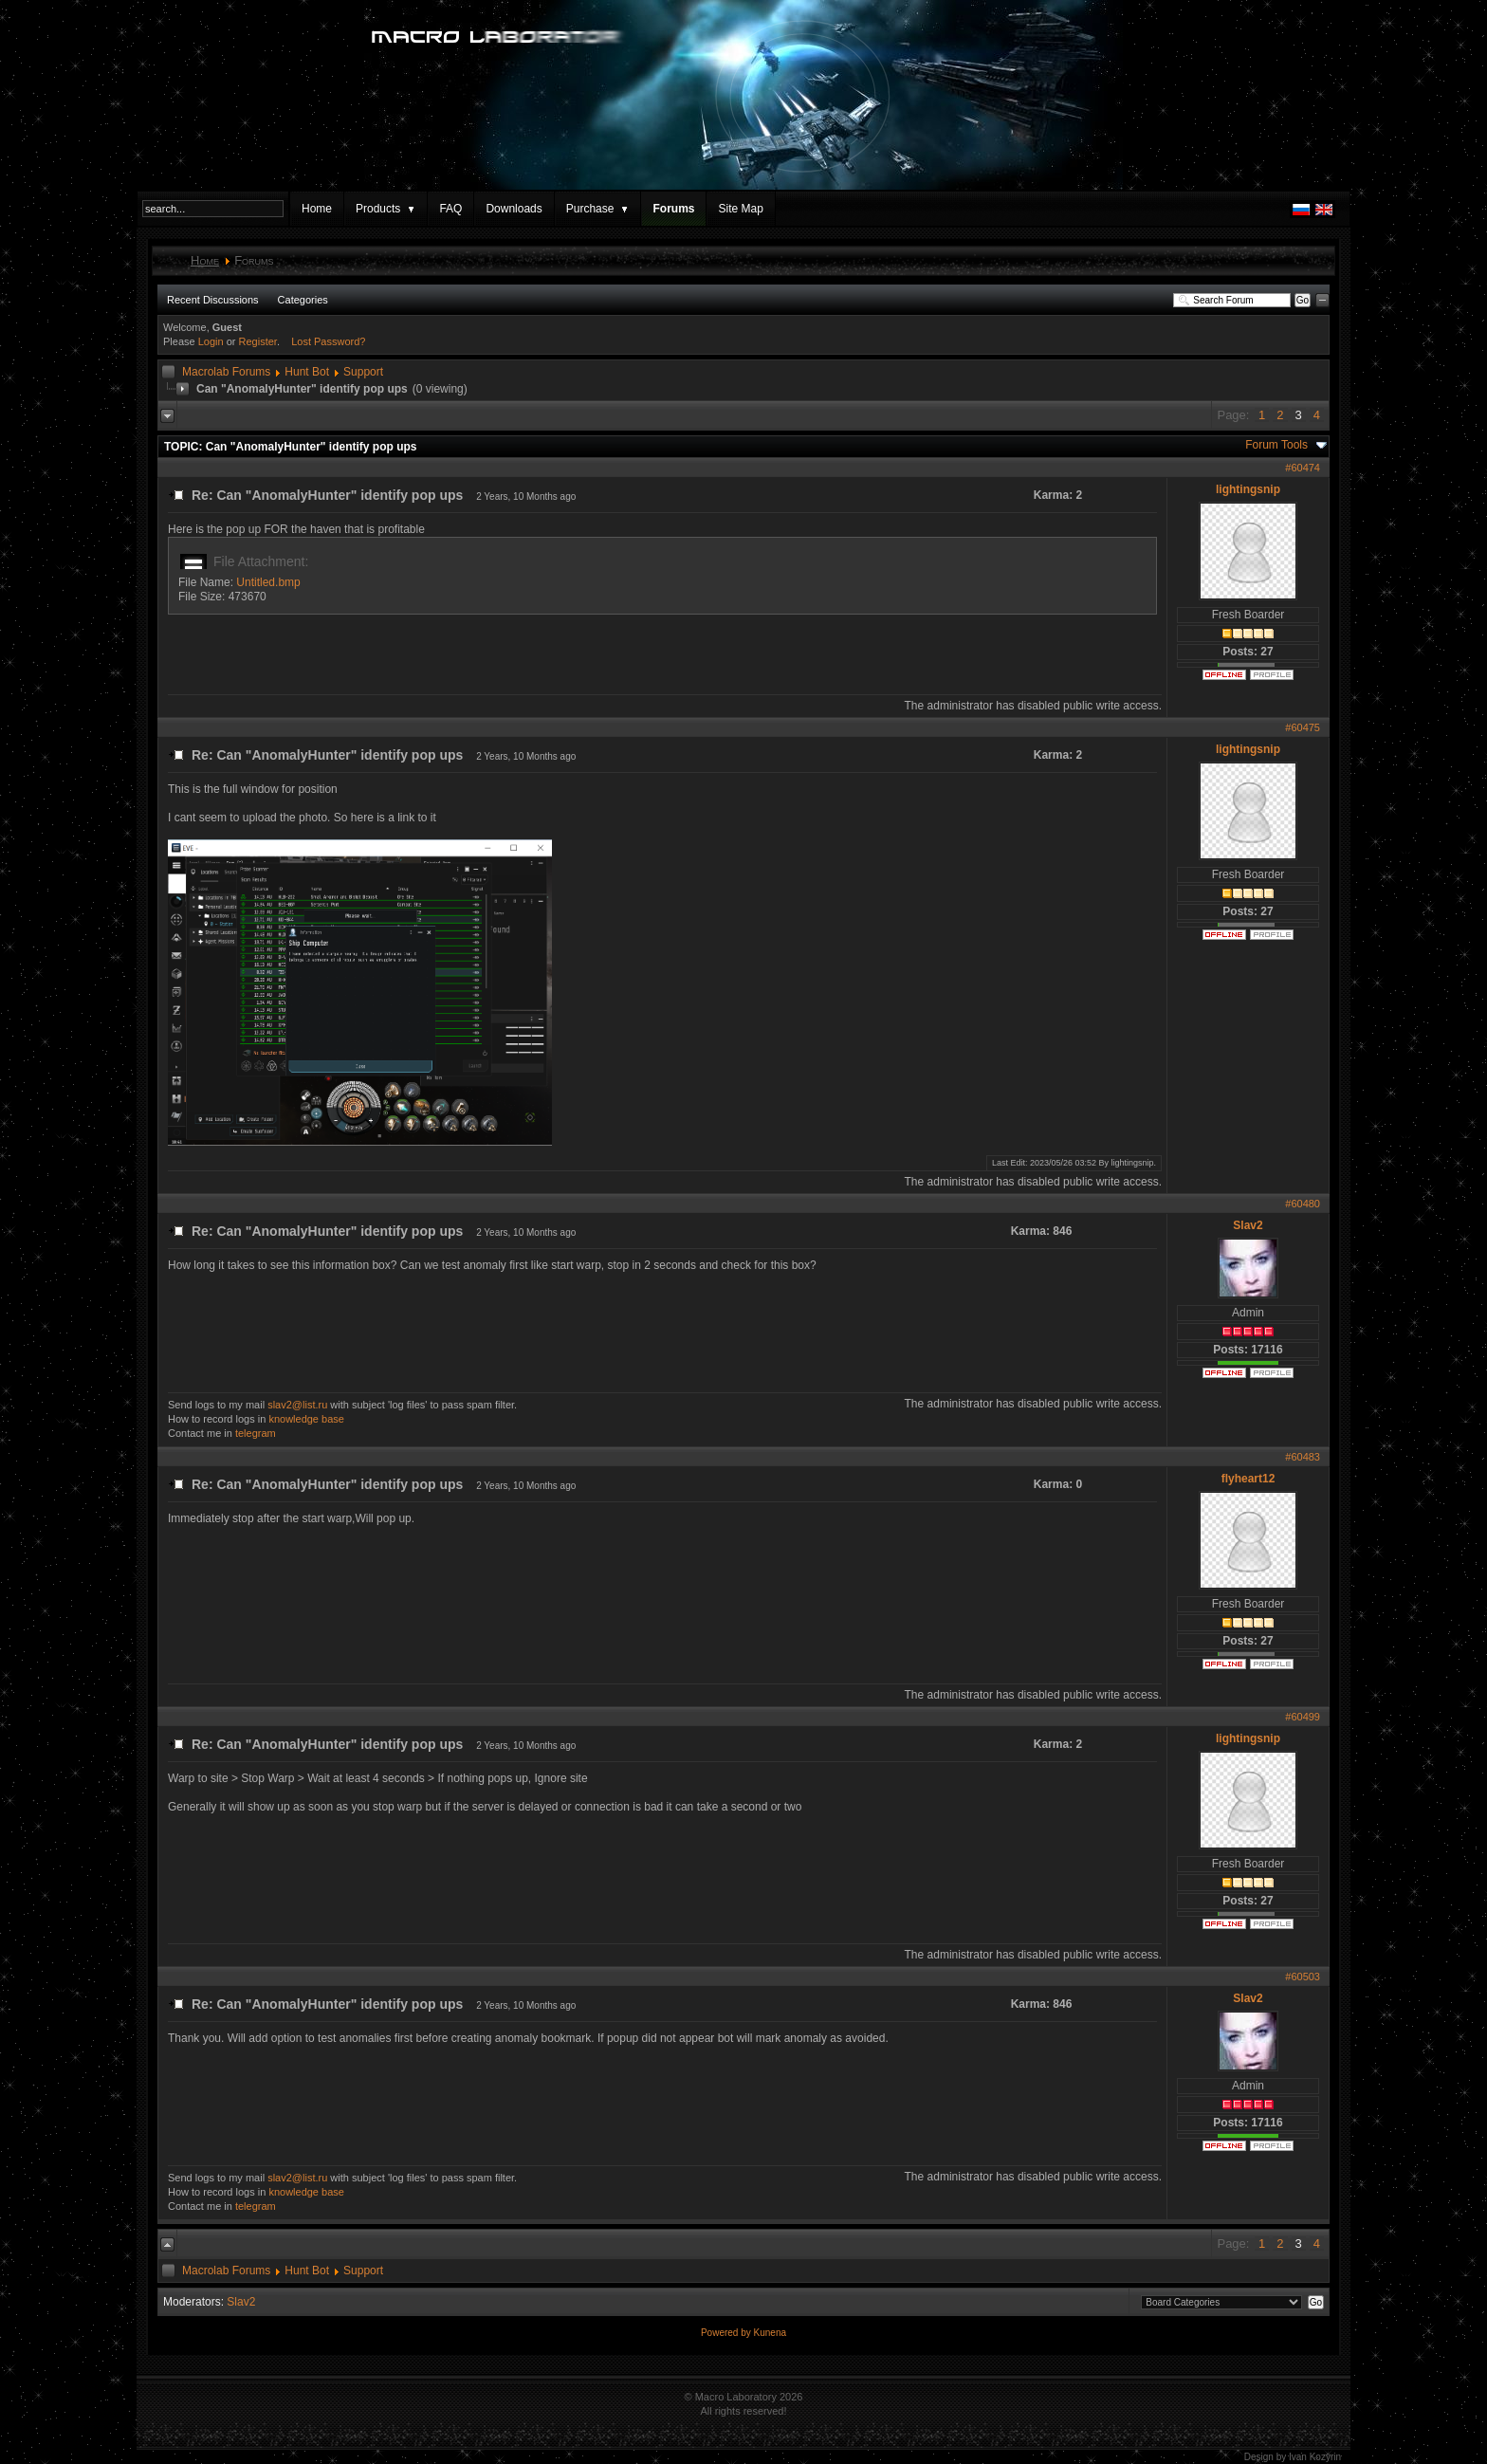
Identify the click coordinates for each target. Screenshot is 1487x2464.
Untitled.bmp (268, 582)
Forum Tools (1276, 444)
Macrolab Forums (226, 371)
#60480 (1302, 1203)
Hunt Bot (307, 371)
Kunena (770, 2332)
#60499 (1302, 1716)
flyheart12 (1248, 1478)
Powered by (727, 2332)
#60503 (1302, 1976)
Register (258, 341)
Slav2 (1247, 1225)
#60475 (1302, 727)
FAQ (450, 208)
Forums (673, 208)
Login (211, 341)
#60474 (1302, 467)
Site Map (740, 208)
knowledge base (306, 1419)
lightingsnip (1248, 489)
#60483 (1302, 1456)
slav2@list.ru (297, 1404)
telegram (255, 1433)
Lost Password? (328, 341)
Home (317, 208)
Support (363, 371)
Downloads (514, 208)
